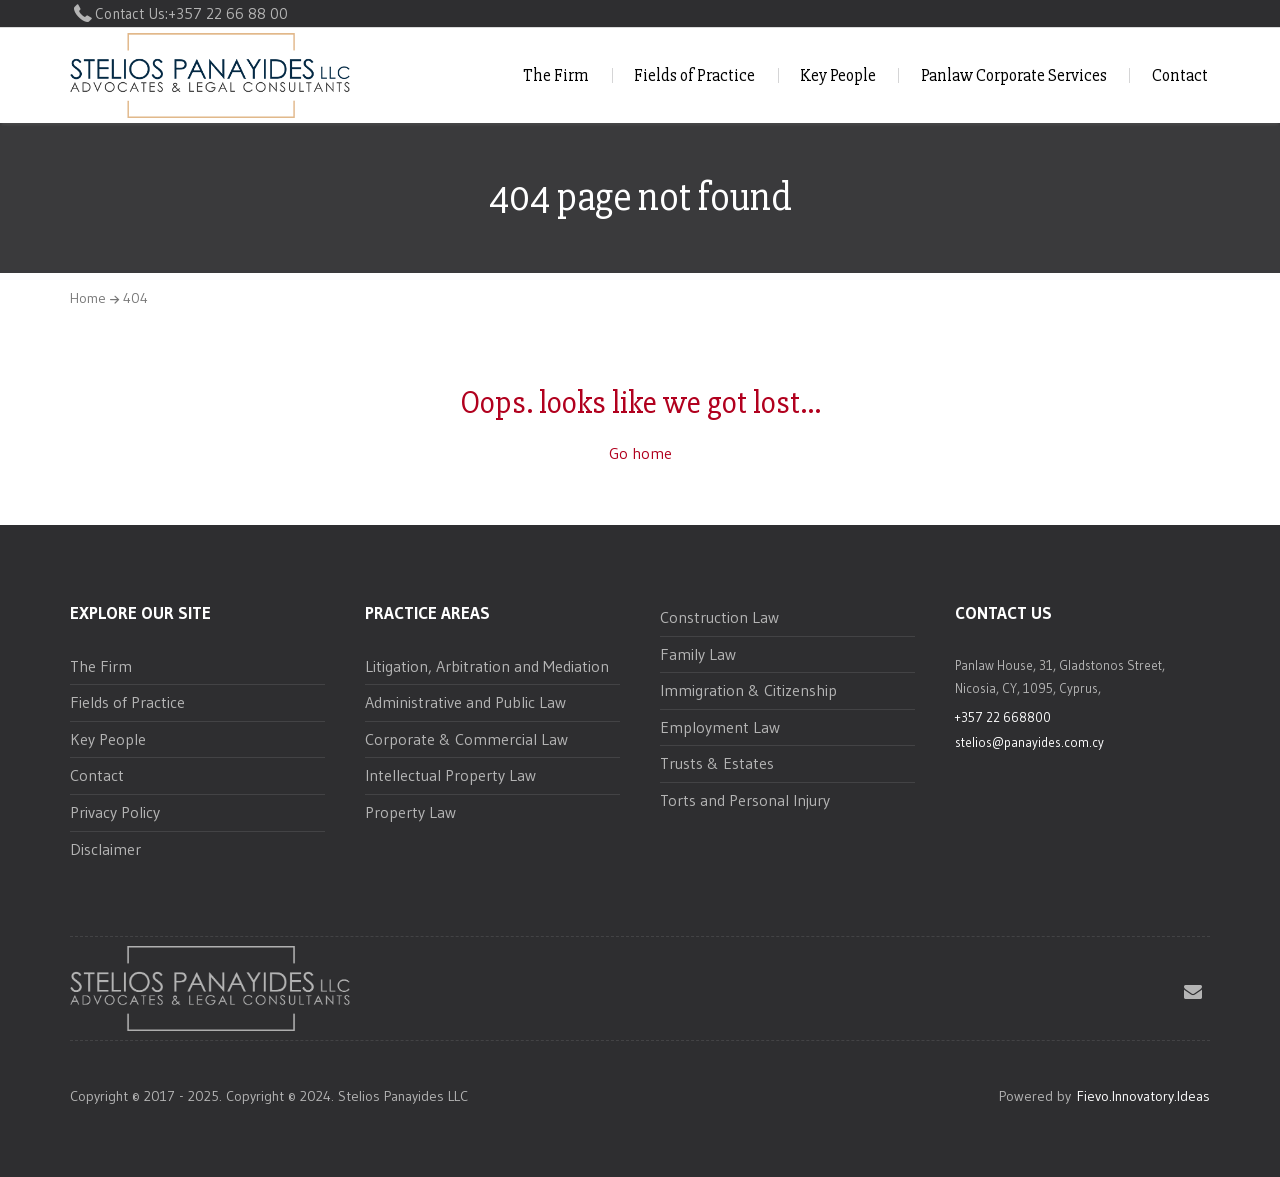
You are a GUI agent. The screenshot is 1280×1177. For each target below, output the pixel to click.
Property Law (410, 812)
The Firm (556, 75)
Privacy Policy (115, 812)
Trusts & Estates (717, 763)
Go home (640, 453)
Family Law (698, 654)
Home (88, 298)
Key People (838, 75)
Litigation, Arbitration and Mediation (487, 666)
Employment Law (720, 727)
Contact (1180, 75)
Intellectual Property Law (450, 775)
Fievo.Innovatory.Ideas (1143, 1096)
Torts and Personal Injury (745, 800)
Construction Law (719, 617)
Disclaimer (105, 849)
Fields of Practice (694, 75)
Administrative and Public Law (465, 702)
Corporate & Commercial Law (466, 739)
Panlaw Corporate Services (1014, 75)
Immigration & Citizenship (748, 690)
